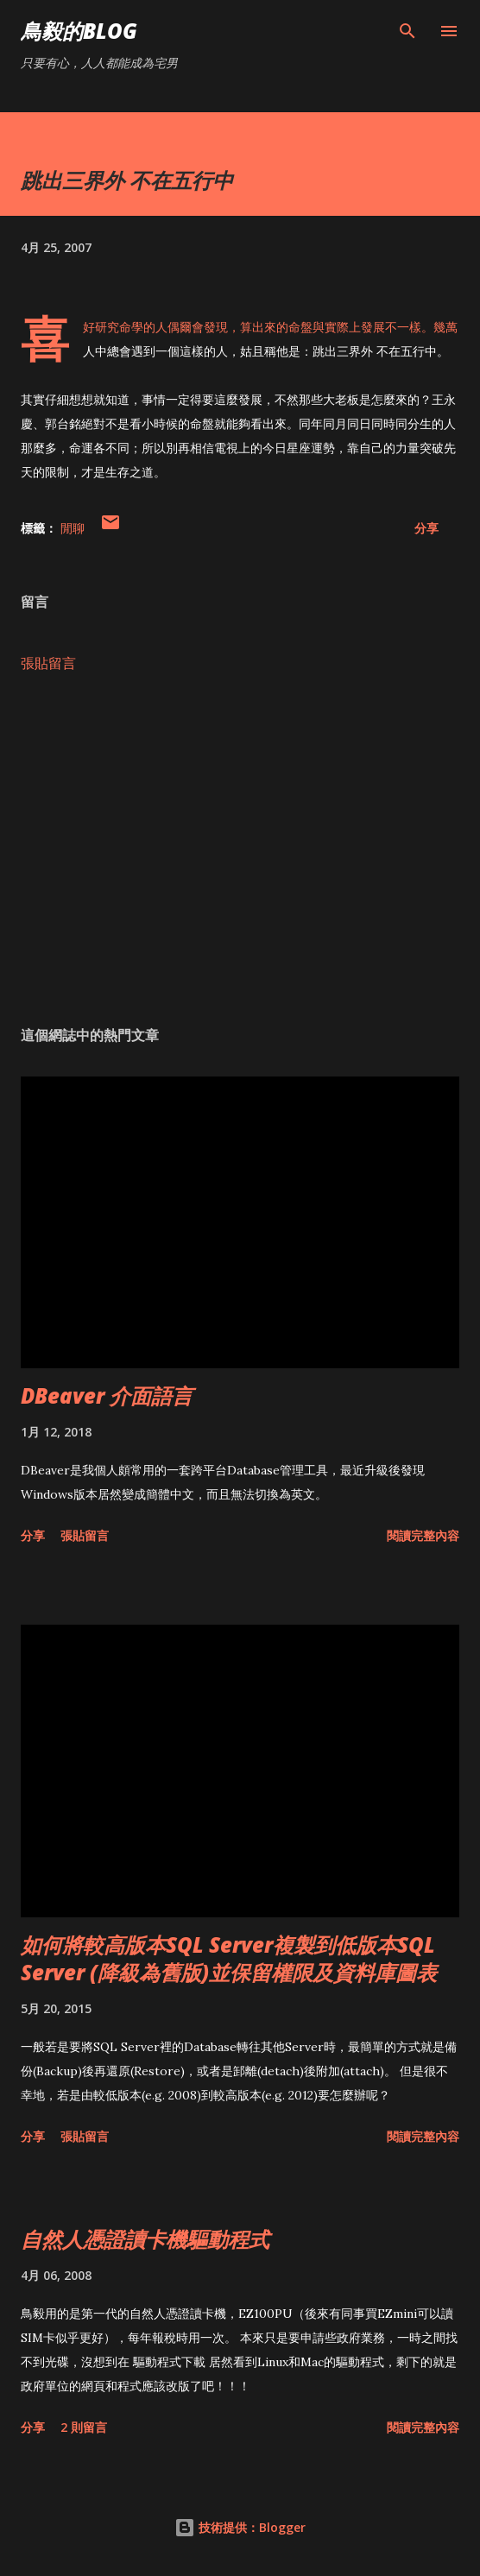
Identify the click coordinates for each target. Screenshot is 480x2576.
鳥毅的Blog (79, 30)
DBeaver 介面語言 (107, 1395)
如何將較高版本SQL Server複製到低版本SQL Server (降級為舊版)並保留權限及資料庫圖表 (229, 1958)
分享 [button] (426, 528)
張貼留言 (48, 663)
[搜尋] (407, 31)
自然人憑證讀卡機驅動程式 (145, 2239)
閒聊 (72, 528)
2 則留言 (83, 2427)
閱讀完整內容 (423, 1535)
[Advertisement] (240, 849)
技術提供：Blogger (240, 2527)
